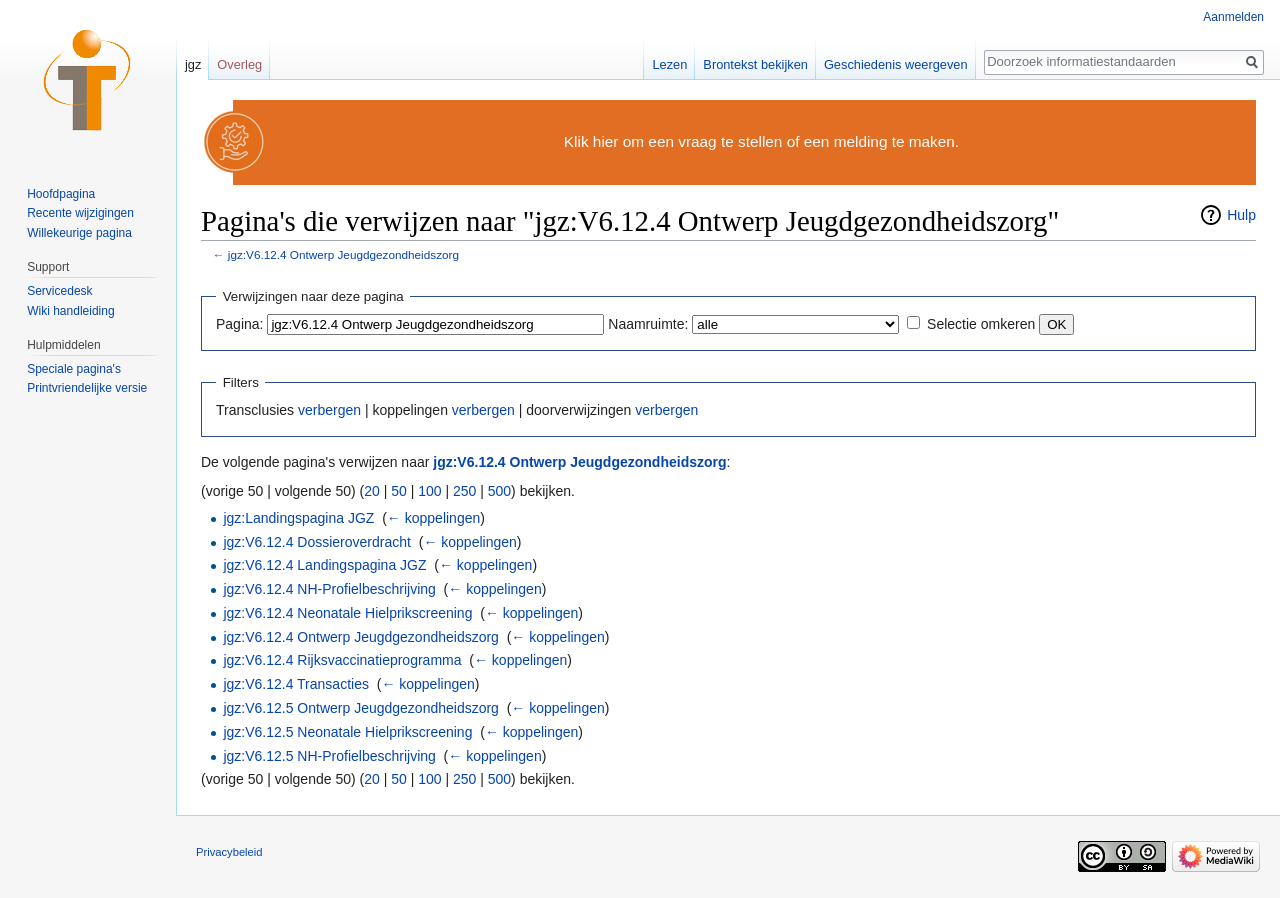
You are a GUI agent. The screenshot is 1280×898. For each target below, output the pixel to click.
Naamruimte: (648, 324)
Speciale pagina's (74, 369)
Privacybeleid (229, 852)
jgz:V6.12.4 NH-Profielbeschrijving (329, 589)
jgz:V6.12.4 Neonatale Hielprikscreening (347, 613)
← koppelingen (433, 518)
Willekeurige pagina (79, 233)
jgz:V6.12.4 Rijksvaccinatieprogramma (342, 660)
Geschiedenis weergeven (896, 64)
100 (429, 491)
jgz (193, 64)
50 (399, 491)
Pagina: (239, 324)
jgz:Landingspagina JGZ (298, 518)
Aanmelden (1233, 17)
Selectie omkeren (981, 324)
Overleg (239, 64)
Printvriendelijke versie (87, 388)
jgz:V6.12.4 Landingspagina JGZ (324, 565)
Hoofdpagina (61, 194)
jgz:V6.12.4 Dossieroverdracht (317, 542)
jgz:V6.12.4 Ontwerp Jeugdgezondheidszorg (343, 254)
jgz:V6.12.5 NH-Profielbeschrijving (329, 756)
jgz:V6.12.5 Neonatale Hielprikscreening (347, 732)
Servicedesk (59, 291)
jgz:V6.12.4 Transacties (296, 684)
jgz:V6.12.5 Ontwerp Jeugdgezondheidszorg (361, 708)
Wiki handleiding (70, 311)
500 (499, 491)
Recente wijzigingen (80, 213)
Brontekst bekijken (755, 64)
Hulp (1241, 215)
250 (464, 491)
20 (372, 491)
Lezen (669, 64)
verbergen (329, 410)
